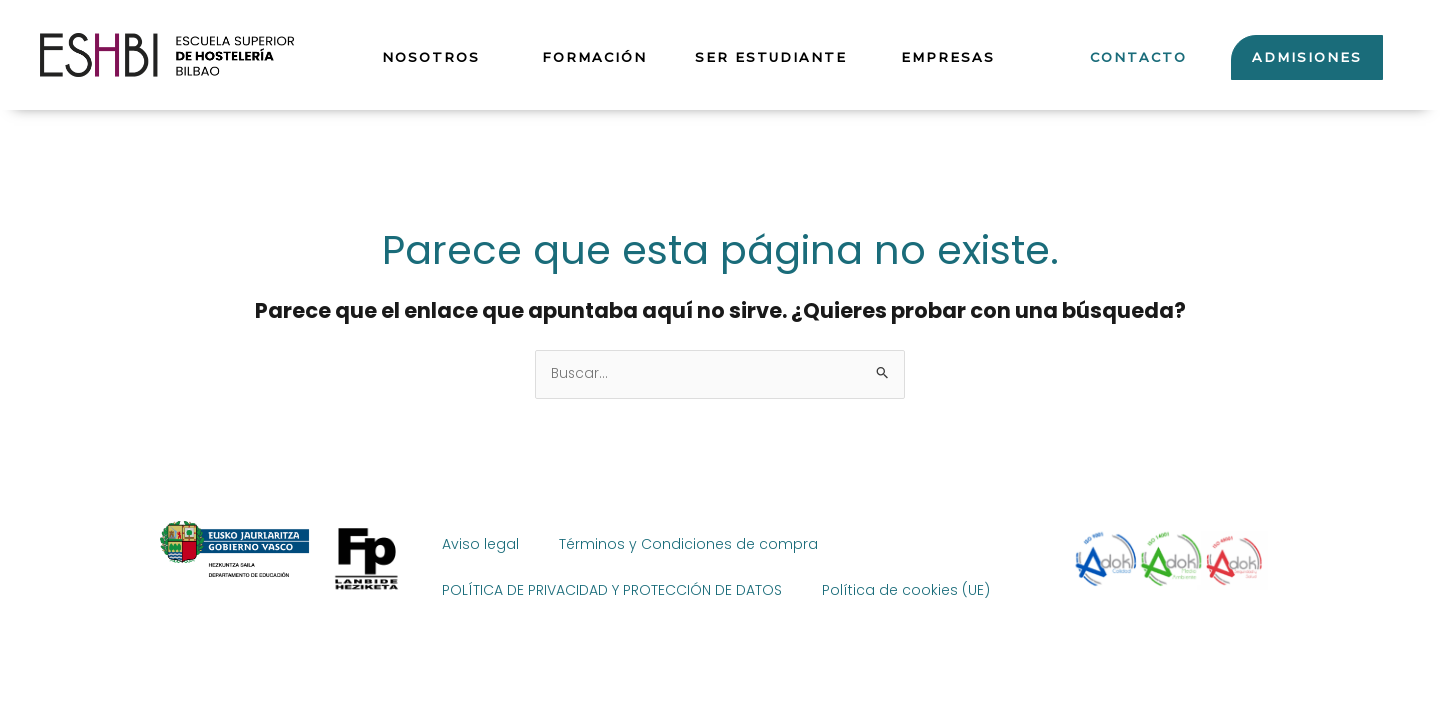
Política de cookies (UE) (906, 590)
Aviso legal (480, 544)
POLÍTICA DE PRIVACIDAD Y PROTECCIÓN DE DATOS (612, 590)
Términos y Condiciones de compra (688, 544)
